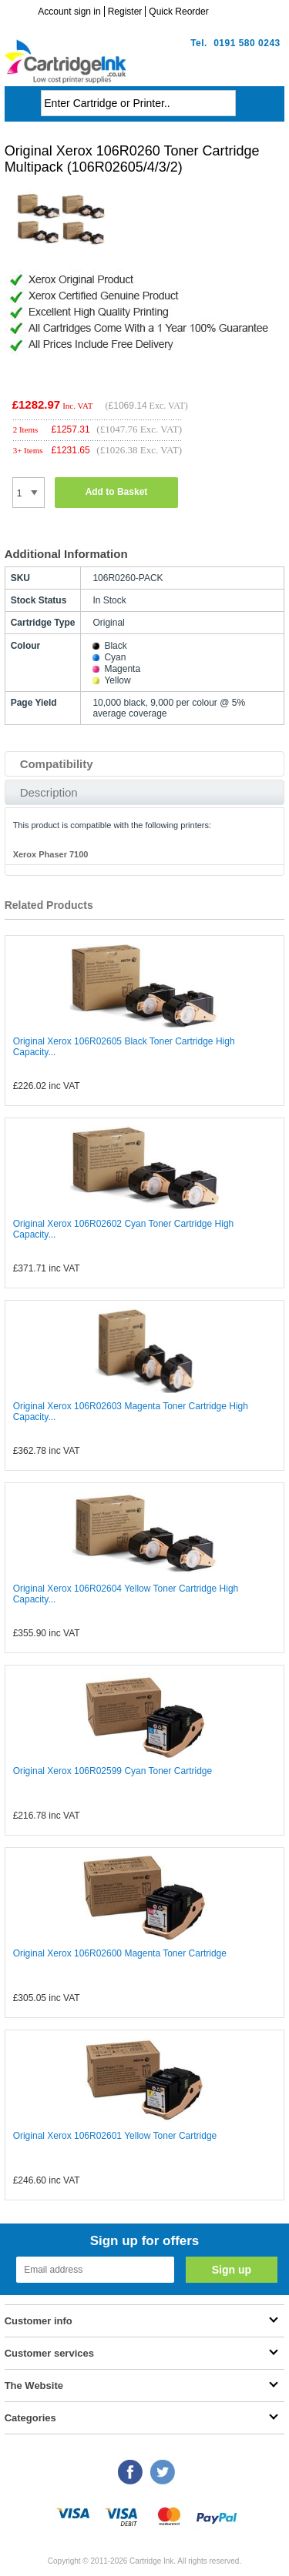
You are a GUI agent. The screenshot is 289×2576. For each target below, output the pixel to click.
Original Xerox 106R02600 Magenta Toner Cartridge (120, 1953)
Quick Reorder (178, 11)
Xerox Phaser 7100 (51, 854)
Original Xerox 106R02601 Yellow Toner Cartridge (115, 2135)
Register (125, 11)
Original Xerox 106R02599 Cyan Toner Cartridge (113, 1771)
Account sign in (69, 11)
